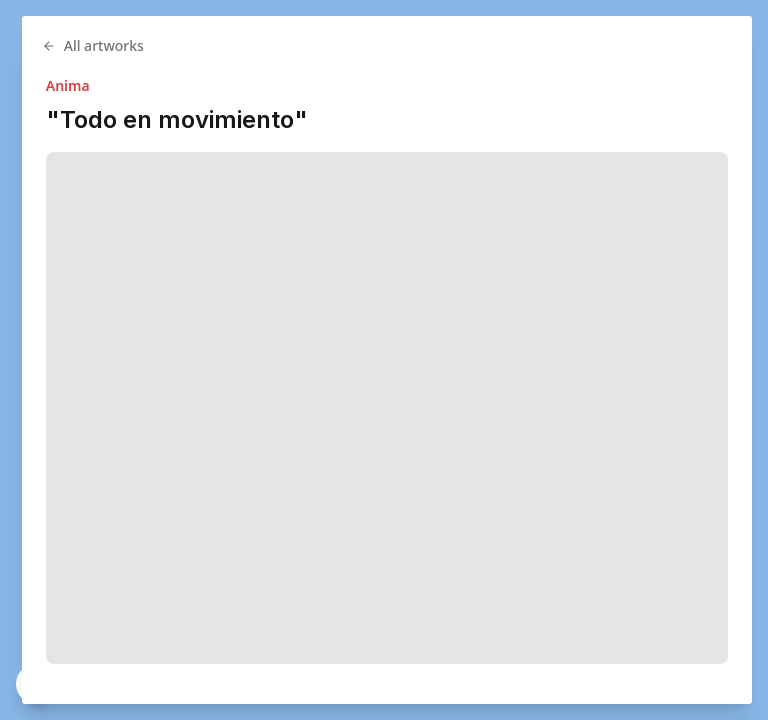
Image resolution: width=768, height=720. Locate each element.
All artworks (151, 45)
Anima (126, 85)
